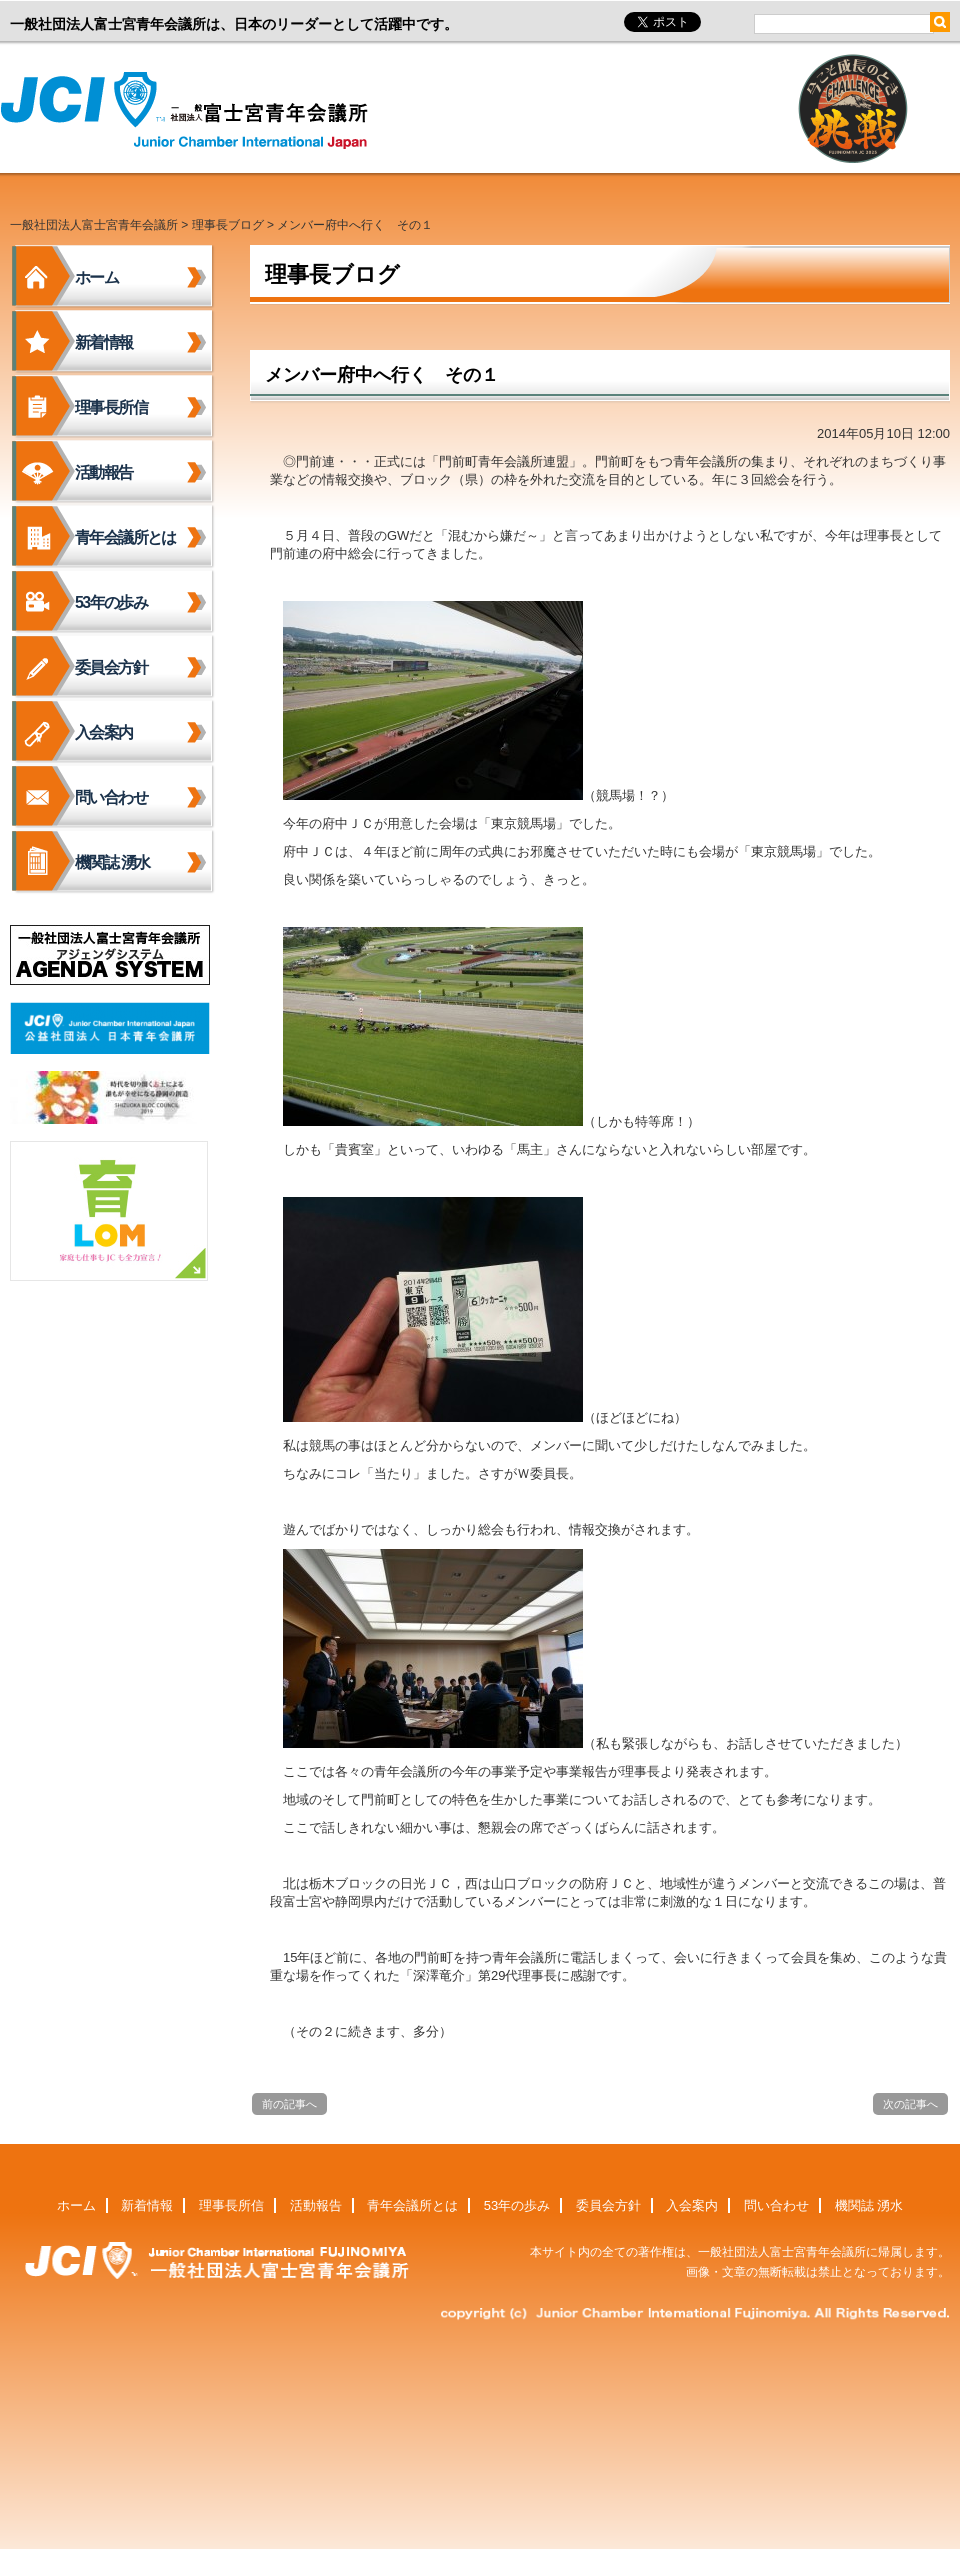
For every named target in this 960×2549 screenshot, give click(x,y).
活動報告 (104, 472)
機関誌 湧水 (112, 862)
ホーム (96, 277)
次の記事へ (910, 2104)
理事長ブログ (228, 225)
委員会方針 (111, 667)
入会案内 (104, 732)
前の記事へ (289, 2104)
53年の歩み (111, 602)
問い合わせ (111, 797)
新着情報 (104, 342)
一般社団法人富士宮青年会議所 (190, 111)
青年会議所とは (125, 537)
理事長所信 (111, 407)
